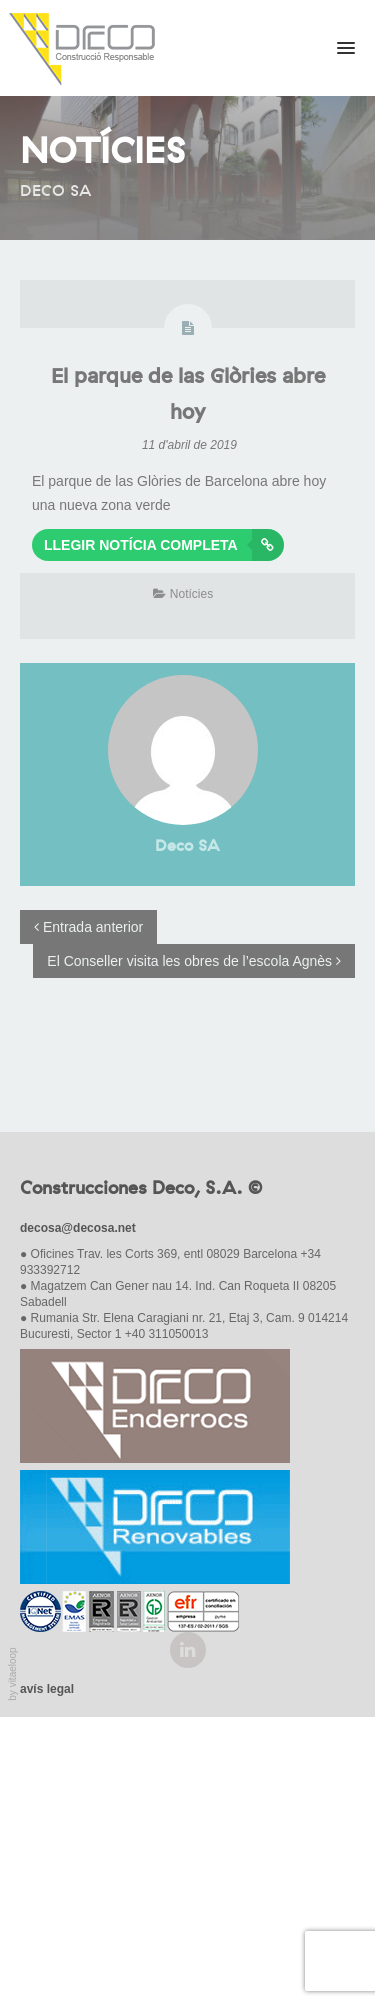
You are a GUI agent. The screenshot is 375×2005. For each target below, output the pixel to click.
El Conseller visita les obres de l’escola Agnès (194, 961)
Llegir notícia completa (164, 545)
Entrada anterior (88, 927)
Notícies (191, 594)
